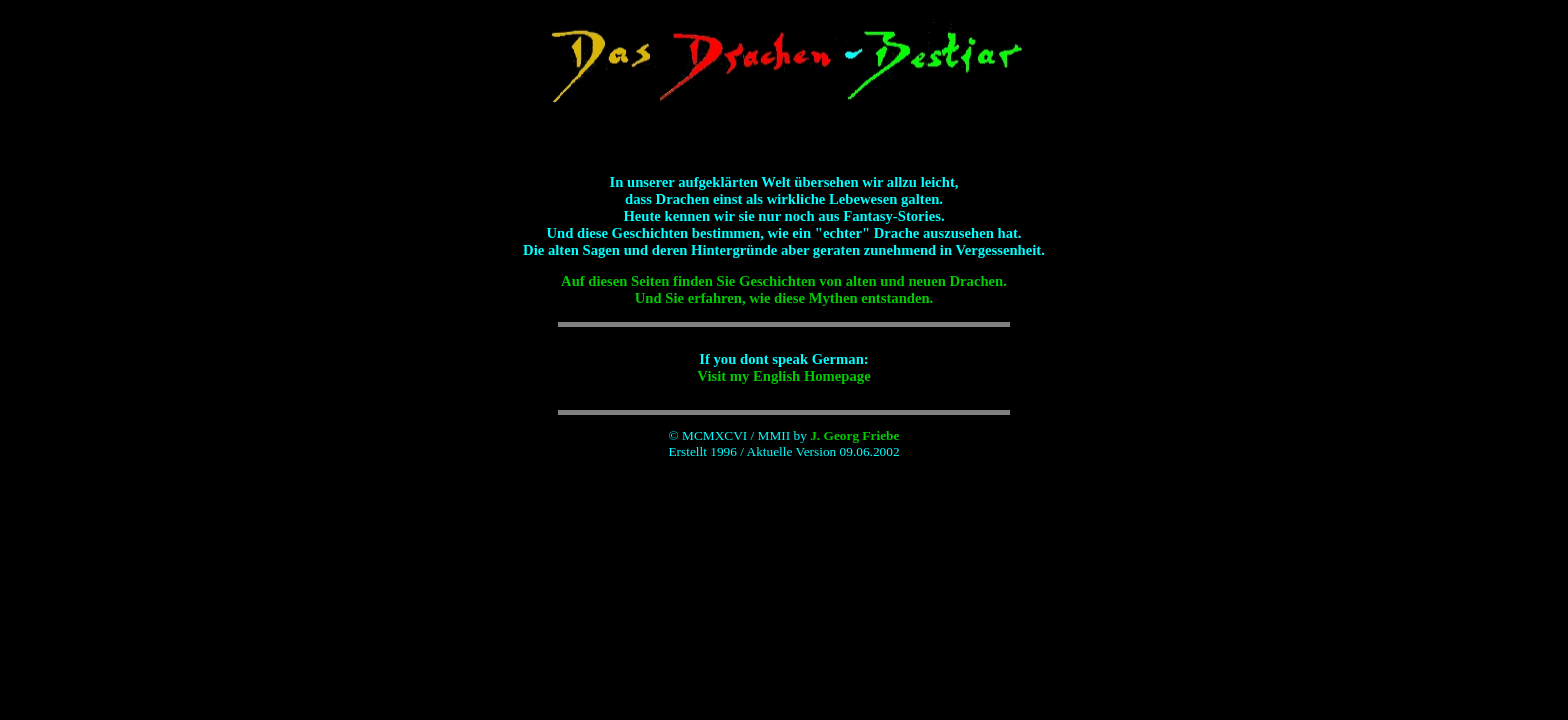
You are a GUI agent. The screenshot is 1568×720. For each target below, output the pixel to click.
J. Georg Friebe (854, 435)
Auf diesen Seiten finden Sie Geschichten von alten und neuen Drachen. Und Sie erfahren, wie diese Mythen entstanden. (784, 289)
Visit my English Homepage (783, 376)
